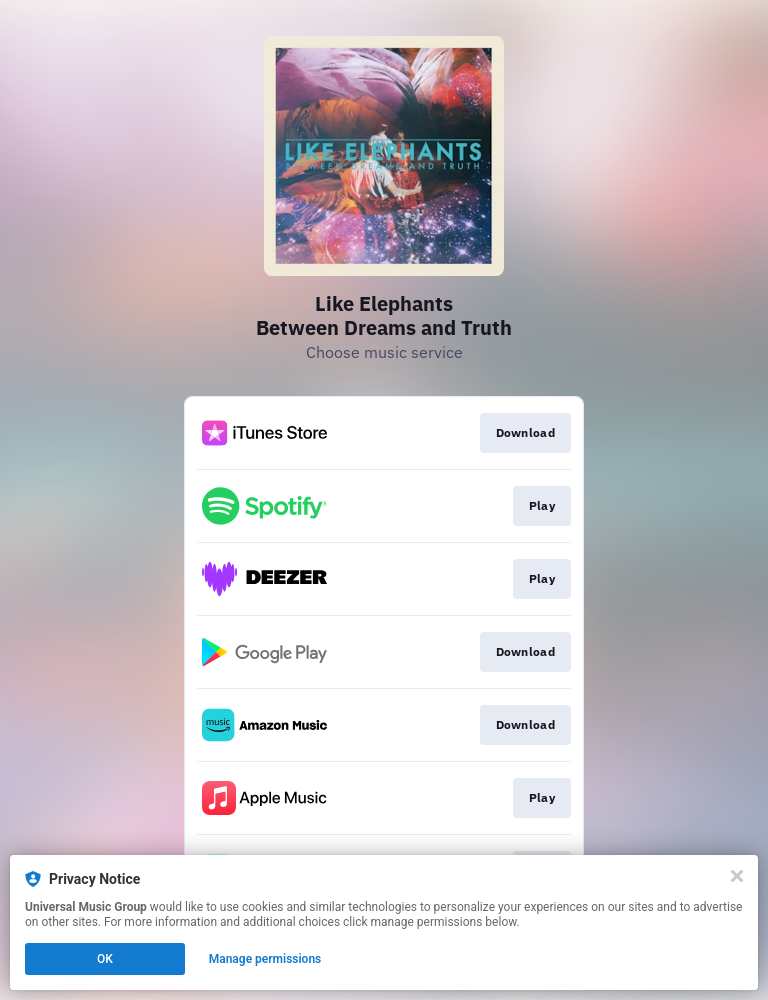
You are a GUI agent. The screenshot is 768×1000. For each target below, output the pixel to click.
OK (105, 959)
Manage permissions (265, 959)
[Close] (737, 876)
